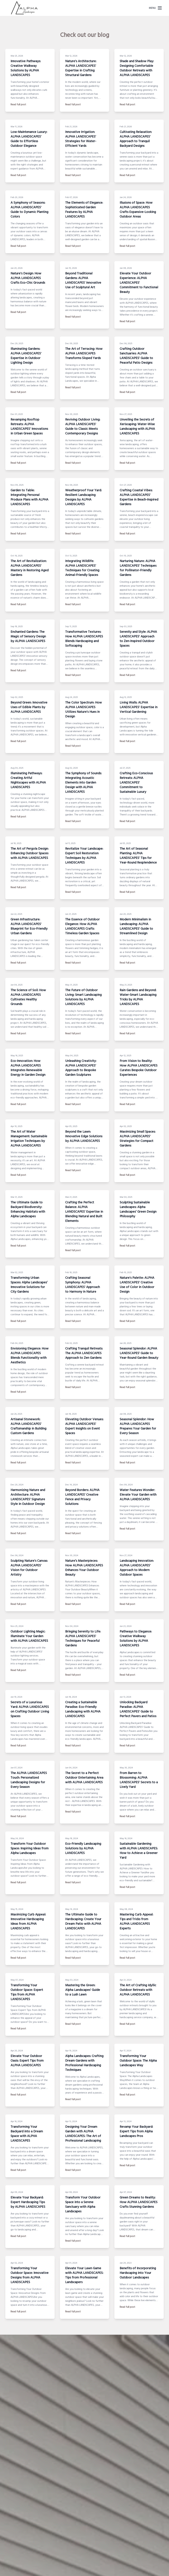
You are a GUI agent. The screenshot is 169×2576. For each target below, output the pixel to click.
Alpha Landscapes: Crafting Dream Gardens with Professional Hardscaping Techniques (84, 2063)
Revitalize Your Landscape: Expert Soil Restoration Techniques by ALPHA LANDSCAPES (84, 855)
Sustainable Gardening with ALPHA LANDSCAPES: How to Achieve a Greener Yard (139, 1850)
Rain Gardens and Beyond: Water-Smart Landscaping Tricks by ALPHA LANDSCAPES (138, 997)
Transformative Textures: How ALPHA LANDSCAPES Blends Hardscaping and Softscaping (84, 638)
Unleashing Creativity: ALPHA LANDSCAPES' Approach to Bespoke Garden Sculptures (80, 1067)
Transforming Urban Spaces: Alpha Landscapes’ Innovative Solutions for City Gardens (29, 1284)
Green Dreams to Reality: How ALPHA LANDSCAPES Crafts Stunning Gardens (138, 2202)
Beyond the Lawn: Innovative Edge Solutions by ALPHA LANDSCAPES (83, 1136)
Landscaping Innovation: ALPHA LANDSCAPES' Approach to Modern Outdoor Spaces (137, 1567)
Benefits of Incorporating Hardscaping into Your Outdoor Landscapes (138, 2273)
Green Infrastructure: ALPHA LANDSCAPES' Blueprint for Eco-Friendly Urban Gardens (29, 926)
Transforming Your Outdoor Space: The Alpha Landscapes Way (138, 2060)
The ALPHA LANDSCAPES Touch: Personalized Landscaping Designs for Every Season (29, 1780)
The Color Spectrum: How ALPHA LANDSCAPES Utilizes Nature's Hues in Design (83, 709)
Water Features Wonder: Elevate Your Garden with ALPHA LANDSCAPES (138, 1494)
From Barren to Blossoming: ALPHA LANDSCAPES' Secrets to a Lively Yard (139, 1780)
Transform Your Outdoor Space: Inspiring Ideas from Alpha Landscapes (30, 1848)
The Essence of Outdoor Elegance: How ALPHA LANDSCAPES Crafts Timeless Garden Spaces (82, 926)
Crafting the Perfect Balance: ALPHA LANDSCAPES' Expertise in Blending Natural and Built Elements (84, 1212)
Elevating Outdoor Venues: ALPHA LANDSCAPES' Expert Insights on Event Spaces (84, 1426)
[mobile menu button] (160, 8)
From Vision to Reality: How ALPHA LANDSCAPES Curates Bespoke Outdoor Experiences (138, 1067)
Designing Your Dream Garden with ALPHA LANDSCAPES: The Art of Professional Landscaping (83, 2133)
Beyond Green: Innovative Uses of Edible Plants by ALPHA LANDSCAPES (29, 707)
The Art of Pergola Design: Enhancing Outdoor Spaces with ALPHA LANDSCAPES (30, 853)
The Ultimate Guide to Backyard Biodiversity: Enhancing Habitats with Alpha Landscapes (28, 1209)
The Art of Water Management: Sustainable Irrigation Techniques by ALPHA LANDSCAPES (29, 1138)
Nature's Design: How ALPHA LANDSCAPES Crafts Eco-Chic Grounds (28, 278)
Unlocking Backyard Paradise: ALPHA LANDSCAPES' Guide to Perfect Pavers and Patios (138, 1709)
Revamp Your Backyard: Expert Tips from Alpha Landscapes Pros (136, 2131)
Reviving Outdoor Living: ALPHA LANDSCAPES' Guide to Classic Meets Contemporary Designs (82, 426)
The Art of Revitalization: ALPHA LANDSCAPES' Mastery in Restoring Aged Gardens (30, 568)
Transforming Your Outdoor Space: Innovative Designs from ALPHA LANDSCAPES (30, 2275)
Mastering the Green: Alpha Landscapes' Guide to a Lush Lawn (82, 1990)
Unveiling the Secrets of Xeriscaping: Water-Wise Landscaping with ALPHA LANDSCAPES (137, 426)
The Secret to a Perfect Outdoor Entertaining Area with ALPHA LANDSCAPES (84, 1777)
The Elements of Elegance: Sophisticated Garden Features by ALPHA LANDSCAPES (84, 209)
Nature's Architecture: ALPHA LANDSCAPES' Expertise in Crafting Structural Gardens (80, 68)
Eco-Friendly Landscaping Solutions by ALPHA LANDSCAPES (83, 1848)
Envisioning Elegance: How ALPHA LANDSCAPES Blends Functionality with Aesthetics (30, 1355)
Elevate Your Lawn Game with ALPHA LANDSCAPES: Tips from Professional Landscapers (84, 2275)
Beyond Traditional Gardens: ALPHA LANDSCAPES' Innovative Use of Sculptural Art (83, 280)
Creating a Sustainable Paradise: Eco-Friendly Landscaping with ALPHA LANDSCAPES (83, 1709)
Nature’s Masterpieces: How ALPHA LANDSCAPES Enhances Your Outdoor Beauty (84, 1567)
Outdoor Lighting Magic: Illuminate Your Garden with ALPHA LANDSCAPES (29, 1636)
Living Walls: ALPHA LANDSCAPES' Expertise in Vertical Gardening (138, 707)
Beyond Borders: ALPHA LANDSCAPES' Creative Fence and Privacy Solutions (82, 1497)
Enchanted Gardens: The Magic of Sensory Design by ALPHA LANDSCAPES (28, 636)
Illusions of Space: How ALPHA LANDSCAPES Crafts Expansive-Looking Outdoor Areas (138, 209)
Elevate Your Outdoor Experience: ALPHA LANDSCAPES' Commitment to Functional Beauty (139, 283)
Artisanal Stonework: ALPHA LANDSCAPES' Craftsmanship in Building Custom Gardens (28, 1426)
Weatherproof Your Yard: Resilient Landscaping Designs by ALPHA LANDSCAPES (83, 497)
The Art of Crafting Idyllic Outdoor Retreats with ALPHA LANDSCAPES (138, 1990)
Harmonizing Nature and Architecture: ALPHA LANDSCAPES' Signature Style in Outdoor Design (28, 1497)
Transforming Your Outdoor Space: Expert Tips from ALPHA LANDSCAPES (27, 1992)
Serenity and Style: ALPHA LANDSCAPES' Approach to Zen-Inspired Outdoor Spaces (138, 638)
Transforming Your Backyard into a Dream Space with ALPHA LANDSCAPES (27, 2133)
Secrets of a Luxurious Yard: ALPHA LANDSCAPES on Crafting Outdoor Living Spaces (30, 1709)
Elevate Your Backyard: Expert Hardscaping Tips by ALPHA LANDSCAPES (28, 2202)
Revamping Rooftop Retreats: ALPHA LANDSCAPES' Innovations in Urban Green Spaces (29, 426)
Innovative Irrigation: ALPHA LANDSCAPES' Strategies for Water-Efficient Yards (80, 138)
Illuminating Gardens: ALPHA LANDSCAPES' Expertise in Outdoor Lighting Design (26, 355)
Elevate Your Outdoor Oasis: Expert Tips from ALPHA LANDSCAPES (27, 2060)
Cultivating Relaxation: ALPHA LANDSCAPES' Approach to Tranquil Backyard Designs (136, 138)
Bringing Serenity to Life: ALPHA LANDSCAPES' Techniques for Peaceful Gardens (83, 1638)
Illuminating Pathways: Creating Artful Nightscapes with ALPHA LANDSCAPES (28, 780)
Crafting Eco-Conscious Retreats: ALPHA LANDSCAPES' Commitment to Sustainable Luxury (136, 782)
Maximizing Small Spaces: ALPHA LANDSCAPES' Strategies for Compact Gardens (137, 1138)
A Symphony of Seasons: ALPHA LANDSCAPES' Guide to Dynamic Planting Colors (29, 209)
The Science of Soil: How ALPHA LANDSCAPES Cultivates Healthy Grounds (28, 997)
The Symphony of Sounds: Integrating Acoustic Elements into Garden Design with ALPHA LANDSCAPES (83, 782)
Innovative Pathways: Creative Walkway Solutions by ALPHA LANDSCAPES (26, 68)
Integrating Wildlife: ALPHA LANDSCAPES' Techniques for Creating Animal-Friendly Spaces (82, 568)
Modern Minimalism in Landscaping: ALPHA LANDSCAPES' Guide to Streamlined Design (136, 926)
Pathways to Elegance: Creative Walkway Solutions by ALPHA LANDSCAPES (136, 1638)
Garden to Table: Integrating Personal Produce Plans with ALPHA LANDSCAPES (29, 497)
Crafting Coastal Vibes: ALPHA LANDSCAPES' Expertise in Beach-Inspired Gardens (139, 497)
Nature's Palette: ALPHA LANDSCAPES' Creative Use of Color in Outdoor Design (137, 1284)
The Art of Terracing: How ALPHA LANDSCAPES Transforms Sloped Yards (83, 353)
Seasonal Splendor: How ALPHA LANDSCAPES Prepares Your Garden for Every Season (138, 1426)
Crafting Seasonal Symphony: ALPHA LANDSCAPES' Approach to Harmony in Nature (82, 1284)
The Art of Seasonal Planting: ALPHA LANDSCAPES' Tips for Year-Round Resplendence (138, 855)
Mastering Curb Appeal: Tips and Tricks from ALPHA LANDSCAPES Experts (136, 1921)
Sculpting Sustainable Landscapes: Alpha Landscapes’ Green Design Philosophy (138, 1209)
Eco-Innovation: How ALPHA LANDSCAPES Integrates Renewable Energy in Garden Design (28, 1067)
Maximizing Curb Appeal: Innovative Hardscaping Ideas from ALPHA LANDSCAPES (28, 1921)
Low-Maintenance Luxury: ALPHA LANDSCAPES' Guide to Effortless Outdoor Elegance (29, 138)
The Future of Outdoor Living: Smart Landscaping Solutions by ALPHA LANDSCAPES (83, 997)
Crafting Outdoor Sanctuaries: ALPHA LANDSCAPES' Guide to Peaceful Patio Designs (136, 355)
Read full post (18, 104)
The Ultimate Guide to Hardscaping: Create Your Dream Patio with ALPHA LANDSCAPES (83, 1921)
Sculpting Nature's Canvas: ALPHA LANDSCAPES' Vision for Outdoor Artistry (29, 1567)
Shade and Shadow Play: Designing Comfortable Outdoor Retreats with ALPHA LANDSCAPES (137, 68)
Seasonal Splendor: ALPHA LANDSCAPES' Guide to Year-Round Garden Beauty (139, 1353)
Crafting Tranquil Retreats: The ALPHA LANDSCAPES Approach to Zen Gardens (84, 1353)
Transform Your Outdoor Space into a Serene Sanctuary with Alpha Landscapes (83, 2204)
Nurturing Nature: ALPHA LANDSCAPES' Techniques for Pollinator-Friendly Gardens (138, 568)
